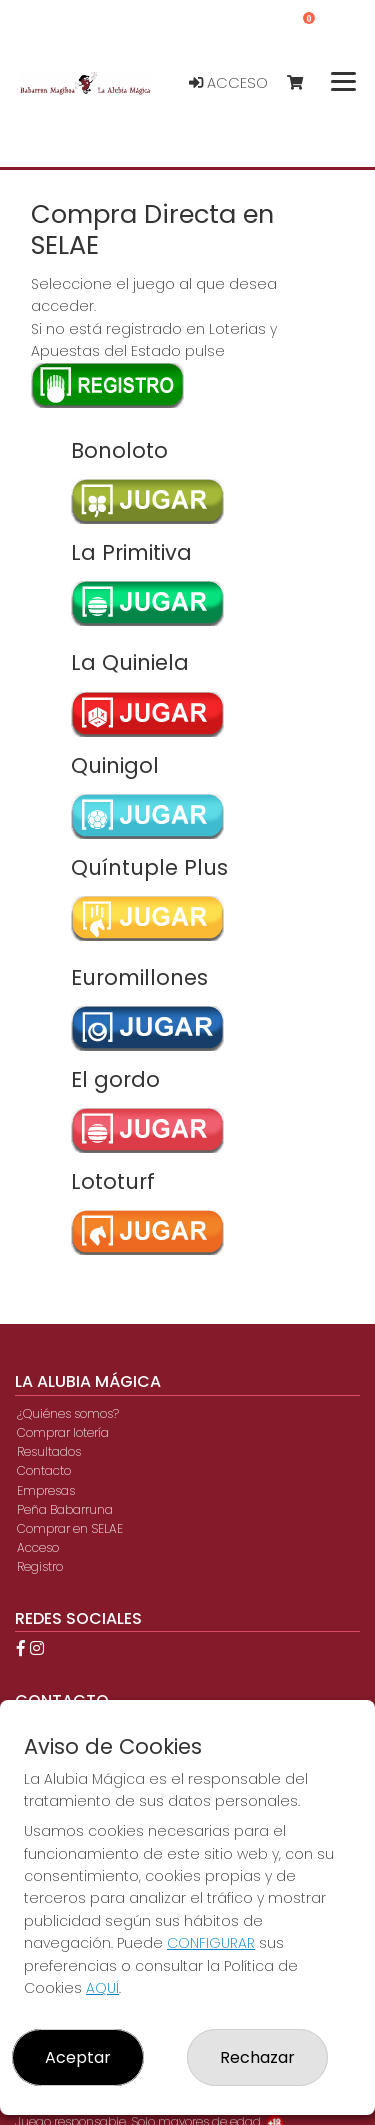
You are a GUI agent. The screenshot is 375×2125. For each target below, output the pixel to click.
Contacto (44, 1470)
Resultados (49, 1451)
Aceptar (78, 2057)
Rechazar (257, 2057)
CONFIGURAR (211, 1943)
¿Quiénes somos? (68, 1413)
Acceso (228, 83)
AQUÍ (102, 1988)
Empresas (46, 1490)
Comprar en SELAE (70, 1528)
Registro (40, 1566)
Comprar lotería (63, 1432)
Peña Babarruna (65, 1509)
